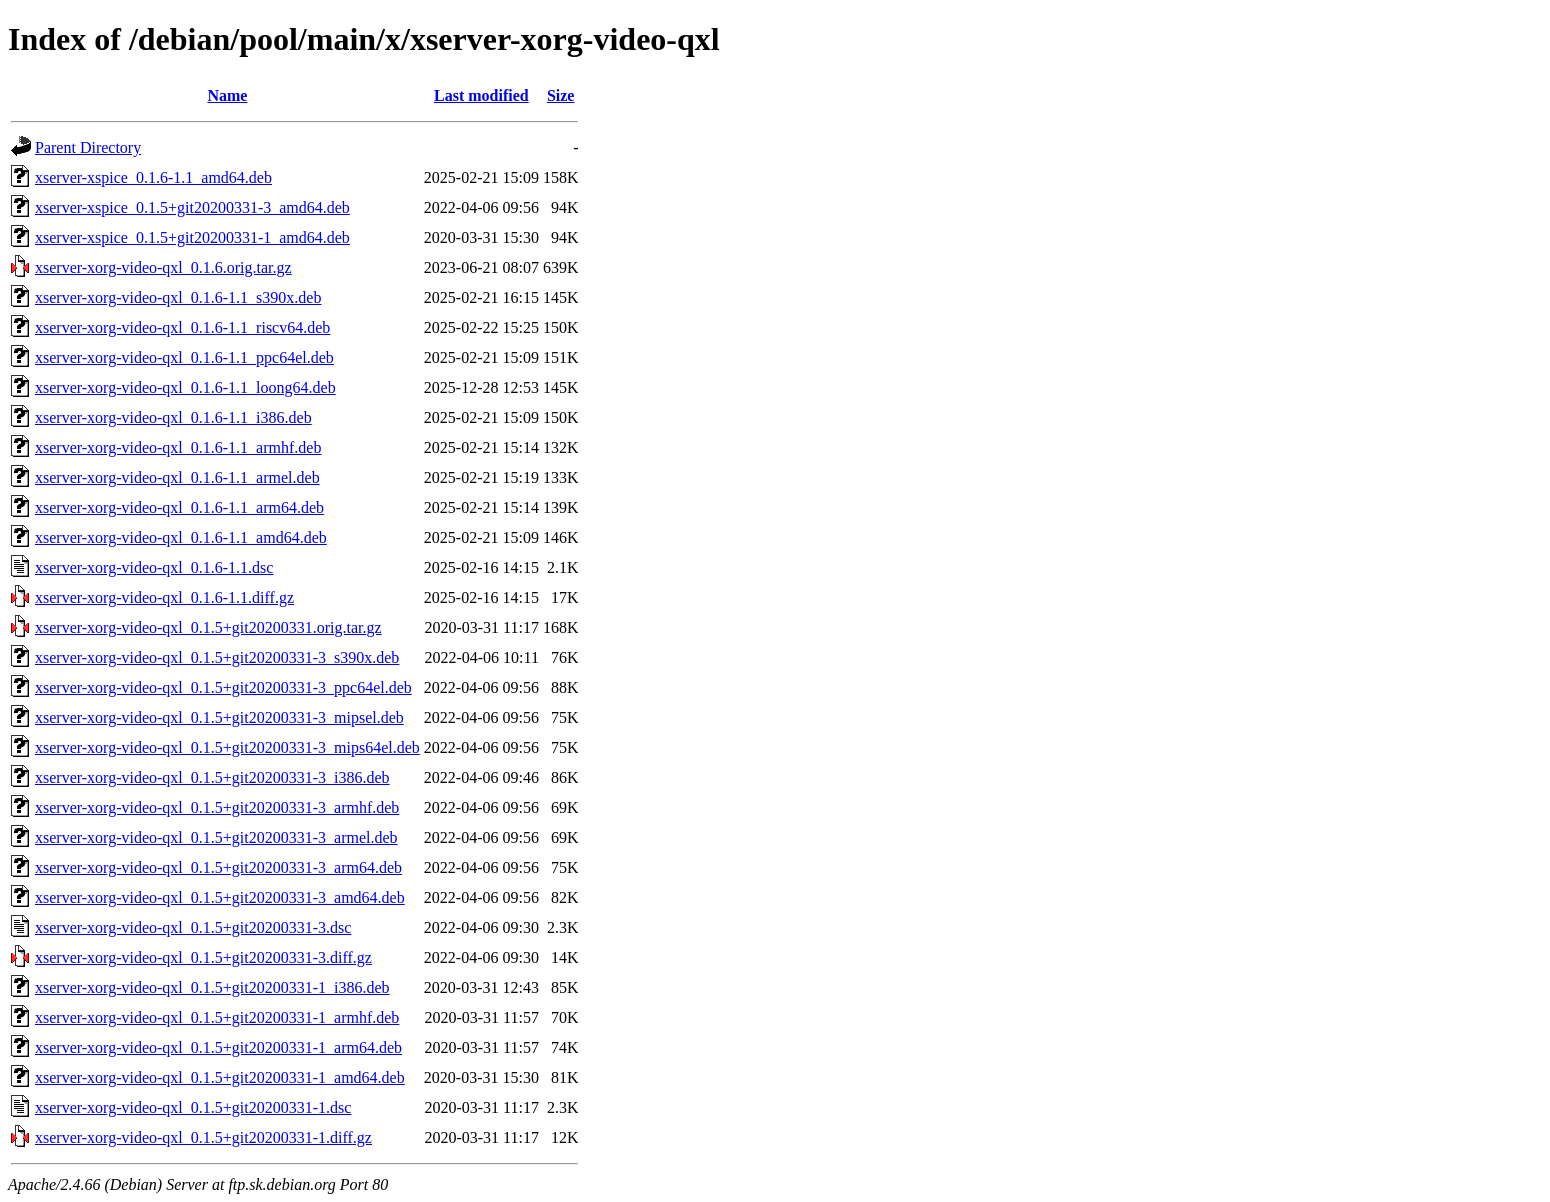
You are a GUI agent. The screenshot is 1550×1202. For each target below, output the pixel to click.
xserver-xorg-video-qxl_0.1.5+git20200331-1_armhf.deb (217, 1017)
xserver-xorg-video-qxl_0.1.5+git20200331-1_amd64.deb (220, 1077)
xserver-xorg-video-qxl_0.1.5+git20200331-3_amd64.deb (220, 897)
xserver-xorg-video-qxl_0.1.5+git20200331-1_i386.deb (212, 987)
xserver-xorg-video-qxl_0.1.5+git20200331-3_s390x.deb (217, 657)
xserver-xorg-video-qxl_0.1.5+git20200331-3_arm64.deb (218, 867)
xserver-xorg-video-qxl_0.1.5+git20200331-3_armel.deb (216, 837)
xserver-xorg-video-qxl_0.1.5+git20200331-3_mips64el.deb (227, 747)
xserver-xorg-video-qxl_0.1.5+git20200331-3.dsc (193, 927)
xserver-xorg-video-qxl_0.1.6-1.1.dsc (154, 567)
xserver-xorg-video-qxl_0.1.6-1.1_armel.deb (177, 477)
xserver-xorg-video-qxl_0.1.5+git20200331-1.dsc (193, 1107)
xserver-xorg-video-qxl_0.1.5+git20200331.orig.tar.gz (208, 627)
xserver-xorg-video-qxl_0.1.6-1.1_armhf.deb (178, 447)
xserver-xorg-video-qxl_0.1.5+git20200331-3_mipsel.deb (219, 717)
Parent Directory (88, 147)
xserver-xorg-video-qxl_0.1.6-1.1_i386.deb (173, 417)
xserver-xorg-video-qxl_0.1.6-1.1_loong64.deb (185, 387)
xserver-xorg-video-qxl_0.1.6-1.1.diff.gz (164, 597)
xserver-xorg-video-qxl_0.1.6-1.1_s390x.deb (178, 297)
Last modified (481, 95)
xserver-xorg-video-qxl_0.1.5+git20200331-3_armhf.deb (217, 807)
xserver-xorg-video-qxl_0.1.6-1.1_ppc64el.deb (184, 357)
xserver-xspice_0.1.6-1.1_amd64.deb (153, 177)
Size (561, 95)
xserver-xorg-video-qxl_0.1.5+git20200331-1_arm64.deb (218, 1047)
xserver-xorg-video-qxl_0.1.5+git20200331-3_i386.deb (212, 777)
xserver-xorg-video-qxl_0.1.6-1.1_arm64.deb (179, 507)
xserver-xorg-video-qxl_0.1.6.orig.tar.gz (163, 267)
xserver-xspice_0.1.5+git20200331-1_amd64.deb (192, 237)
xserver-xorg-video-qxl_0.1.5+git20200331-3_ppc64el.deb (223, 687)
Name (227, 95)
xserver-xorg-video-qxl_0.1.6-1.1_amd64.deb (181, 537)
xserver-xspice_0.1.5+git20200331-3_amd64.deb (192, 207)
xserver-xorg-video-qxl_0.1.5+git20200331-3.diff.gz (203, 957)
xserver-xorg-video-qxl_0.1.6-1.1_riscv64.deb (182, 327)
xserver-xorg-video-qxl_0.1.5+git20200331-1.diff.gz (203, 1137)
